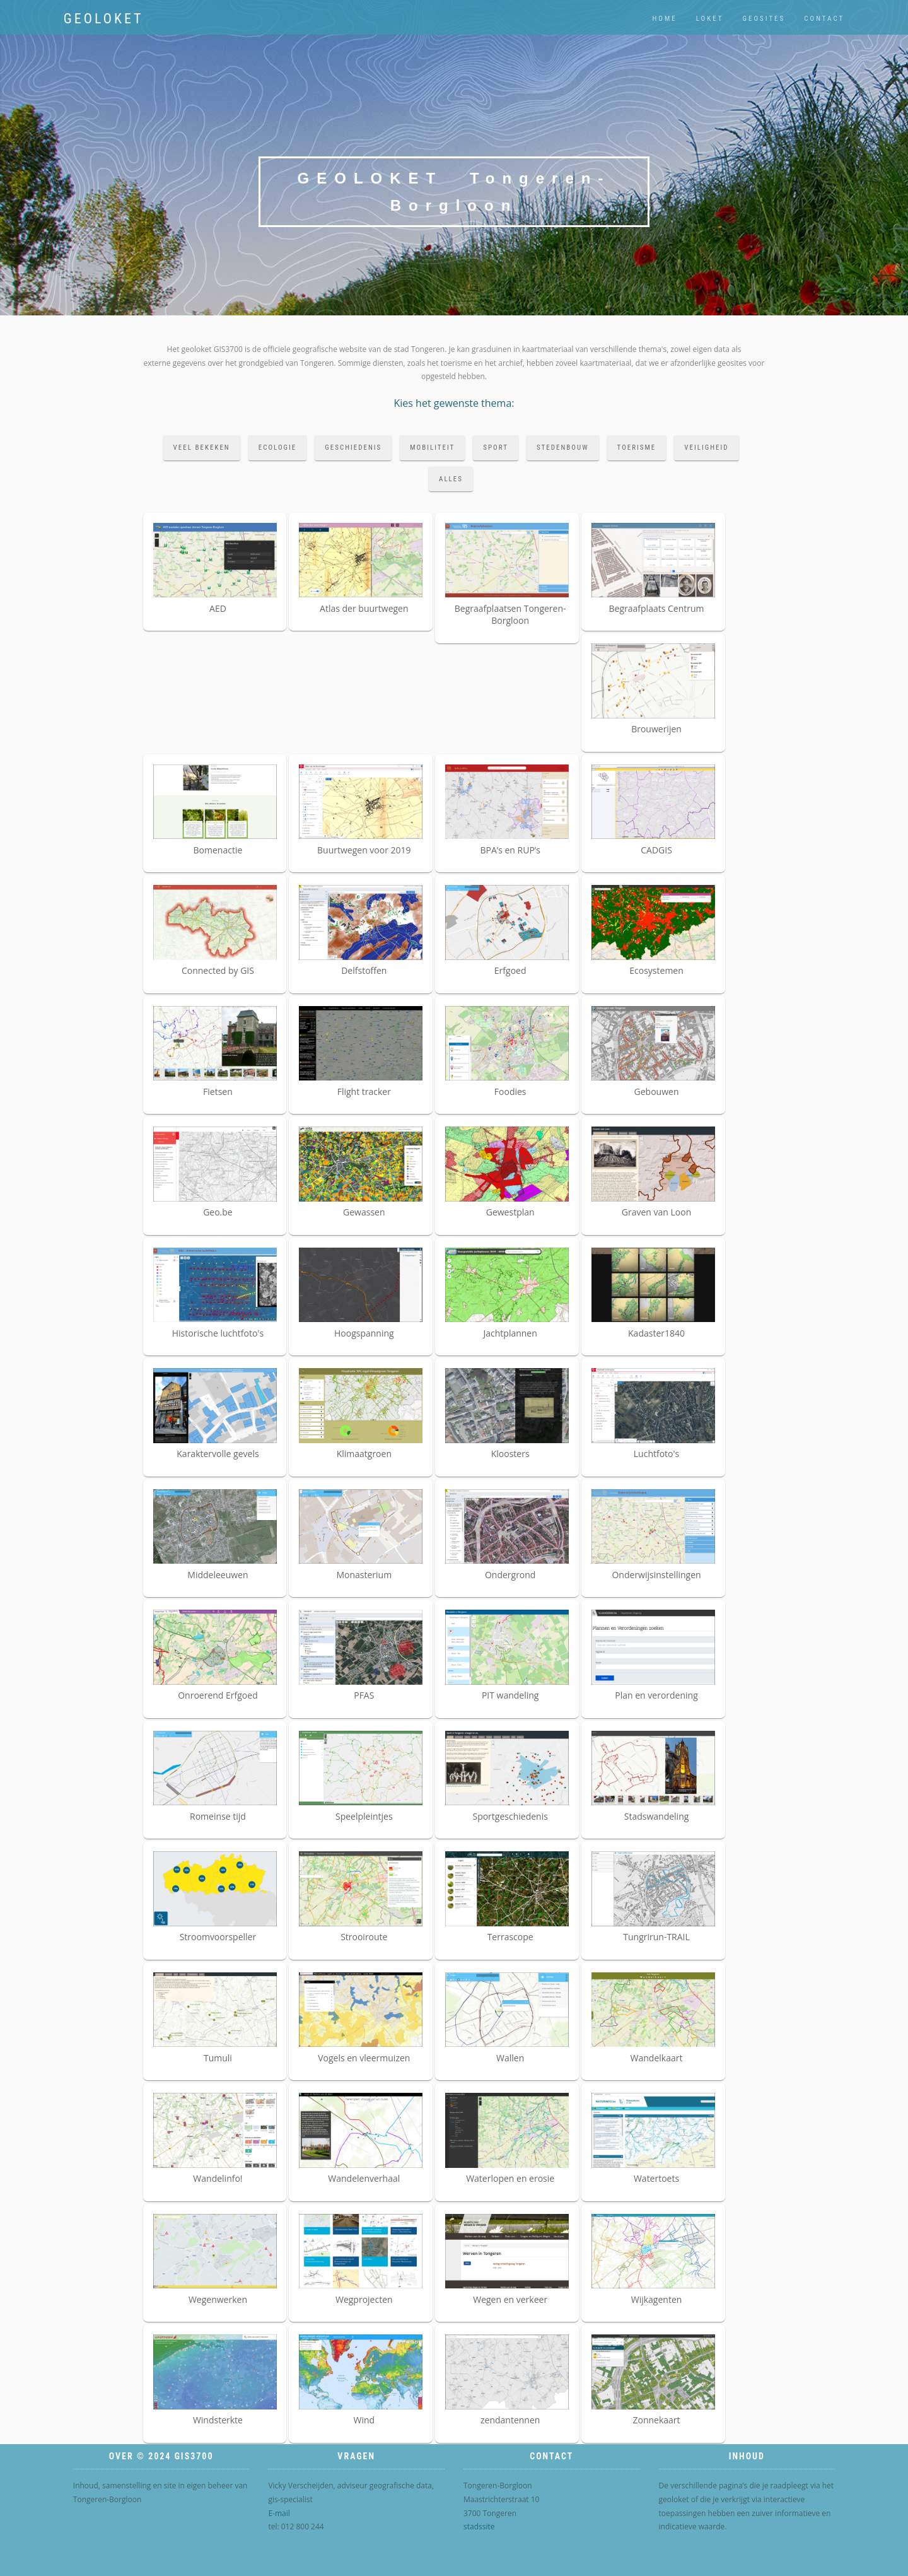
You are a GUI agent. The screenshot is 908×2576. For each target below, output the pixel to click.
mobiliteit (432, 447)
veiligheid (706, 447)
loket (710, 19)
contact (824, 19)
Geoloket (104, 18)
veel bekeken (201, 447)
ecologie (278, 447)
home (665, 19)
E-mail (278, 2513)
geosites (764, 19)
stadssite (479, 2526)
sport (495, 447)
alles (451, 479)
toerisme (636, 447)
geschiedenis (353, 447)
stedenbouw (563, 447)
